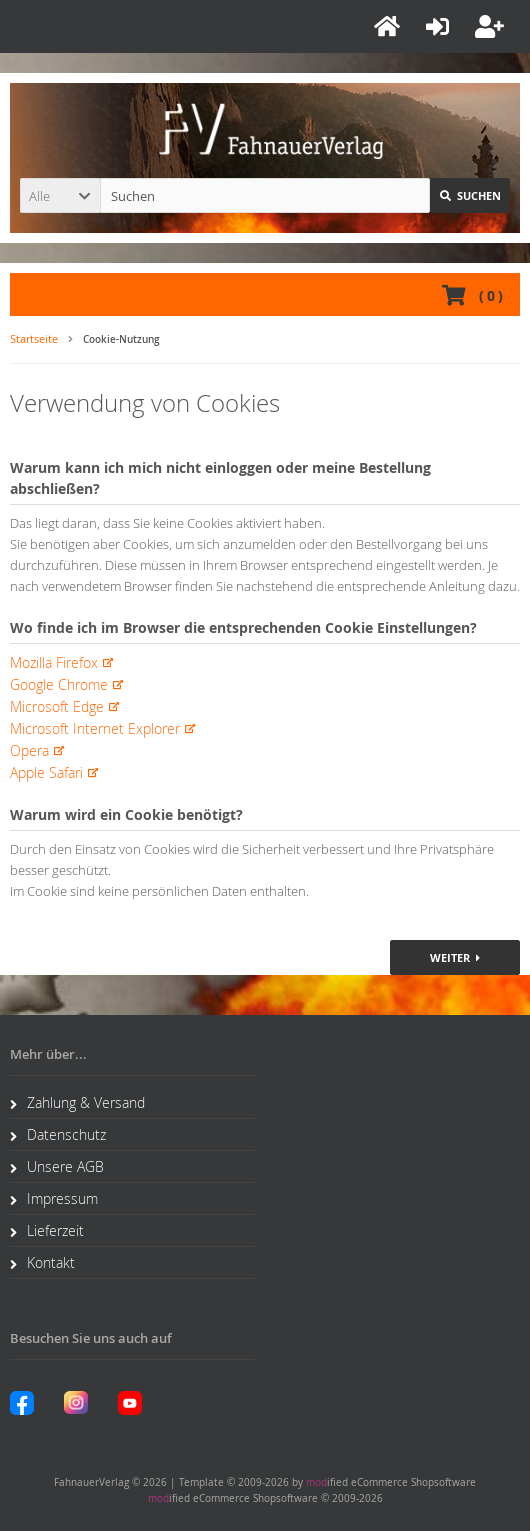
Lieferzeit (47, 1230)
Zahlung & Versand (77, 1102)
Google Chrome (59, 684)
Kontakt (42, 1262)
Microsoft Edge (57, 706)
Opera (29, 750)
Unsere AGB (57, 1166)
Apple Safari (46, 772)
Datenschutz (58, 1134)
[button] (60, 195)
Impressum (54, 1198)
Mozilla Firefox (54, 662)
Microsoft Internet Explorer (95, 728)
